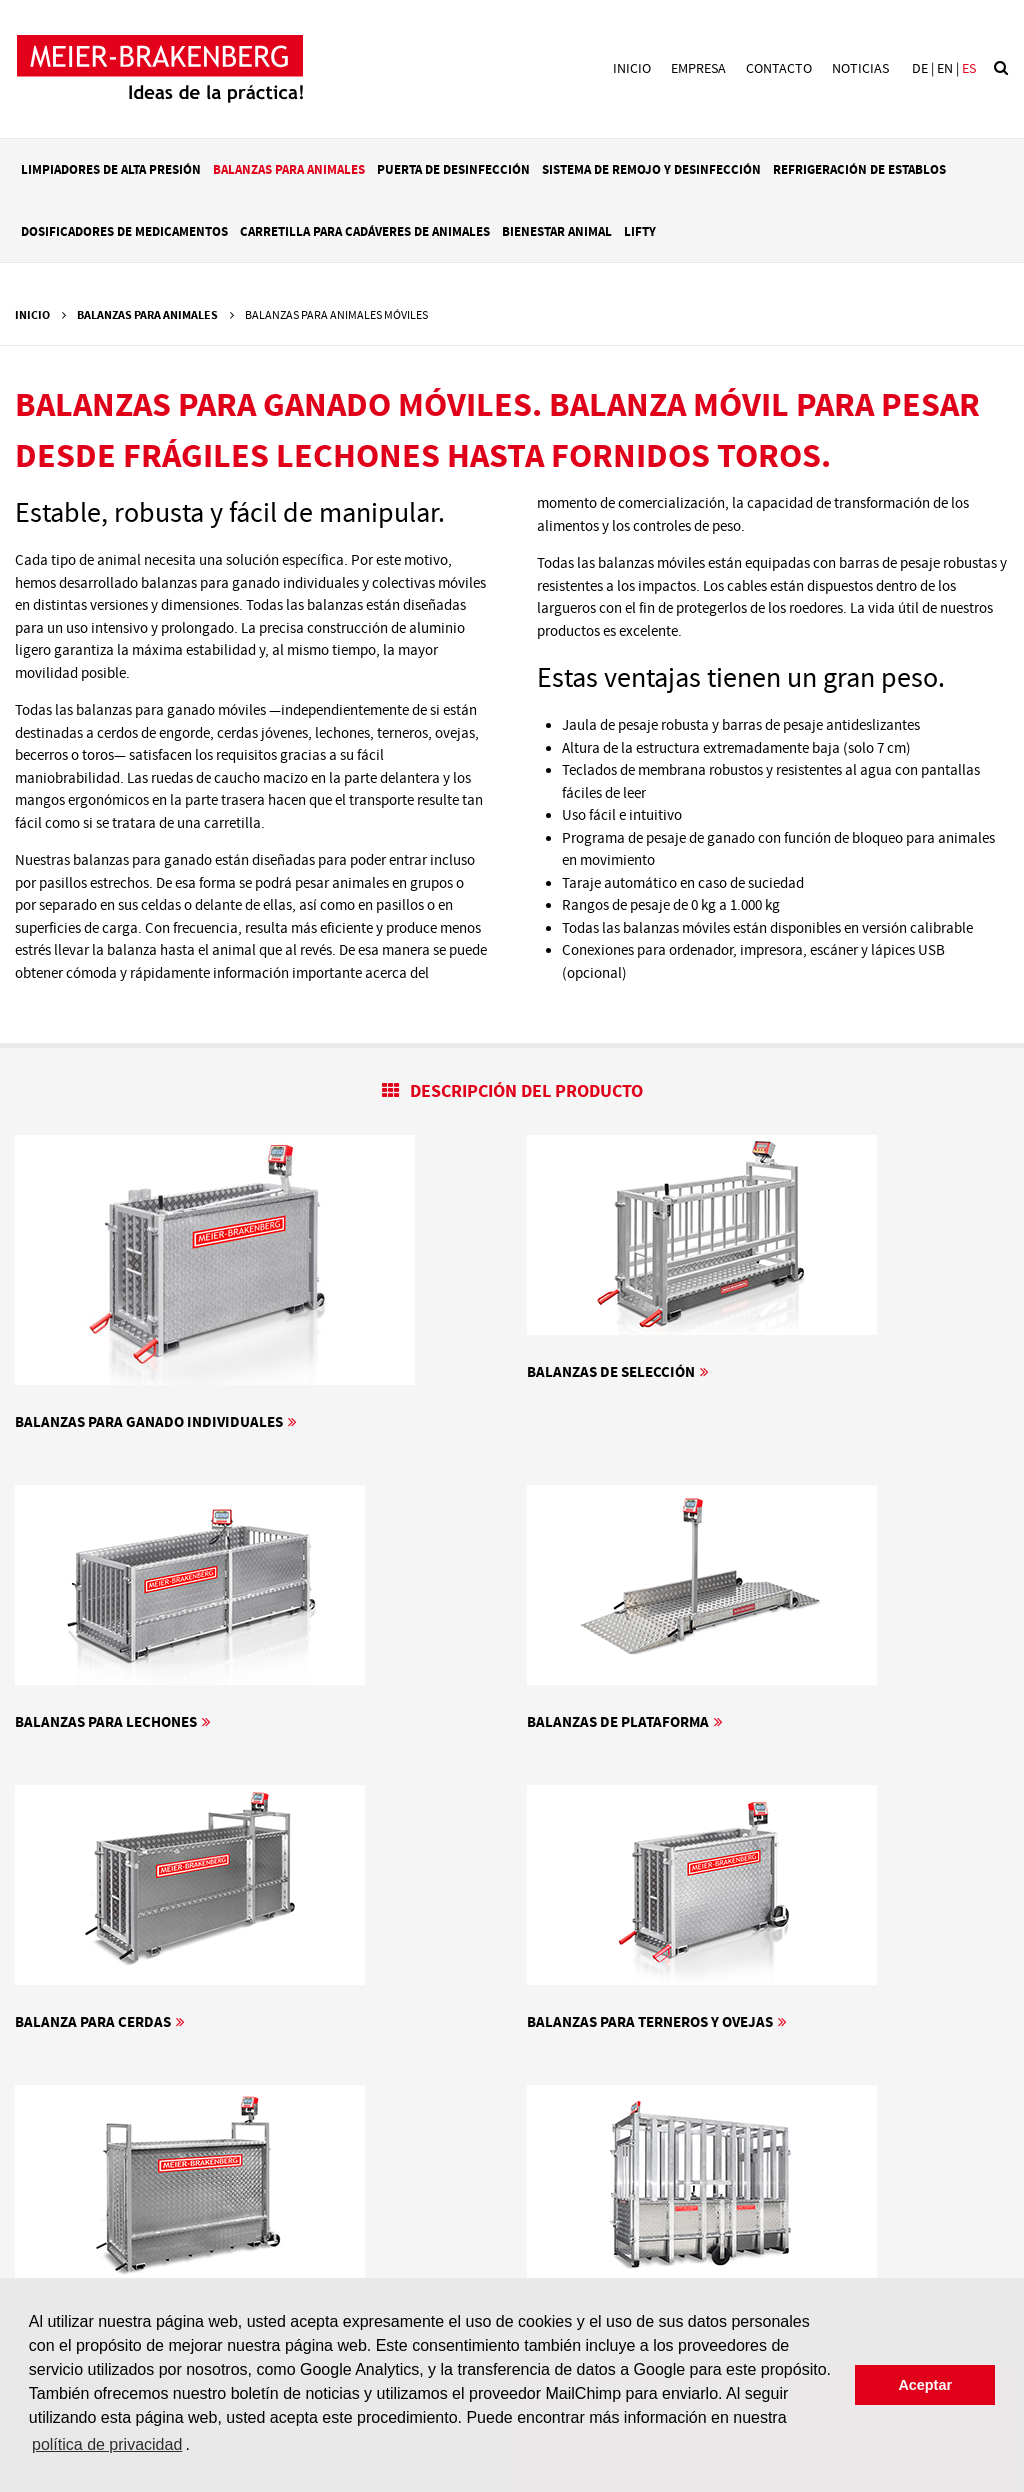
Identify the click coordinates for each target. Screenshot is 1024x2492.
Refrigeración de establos (859, 170)
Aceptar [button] (925, 2385)
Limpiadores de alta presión (111, 170)
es (969, 69)
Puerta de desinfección (453, 170)
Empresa (698, 69)
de (920, 69)
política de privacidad (107, 2444)
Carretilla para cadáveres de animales (365, 232)
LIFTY (640, 232)
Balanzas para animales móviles (336, 315)
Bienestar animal (557, 232)
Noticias (860, 69)
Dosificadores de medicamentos (124, 232)
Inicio (632, 69)
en (945, 69)
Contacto (779, 69)
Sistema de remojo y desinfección (651, 170)
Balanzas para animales (289, 170)
